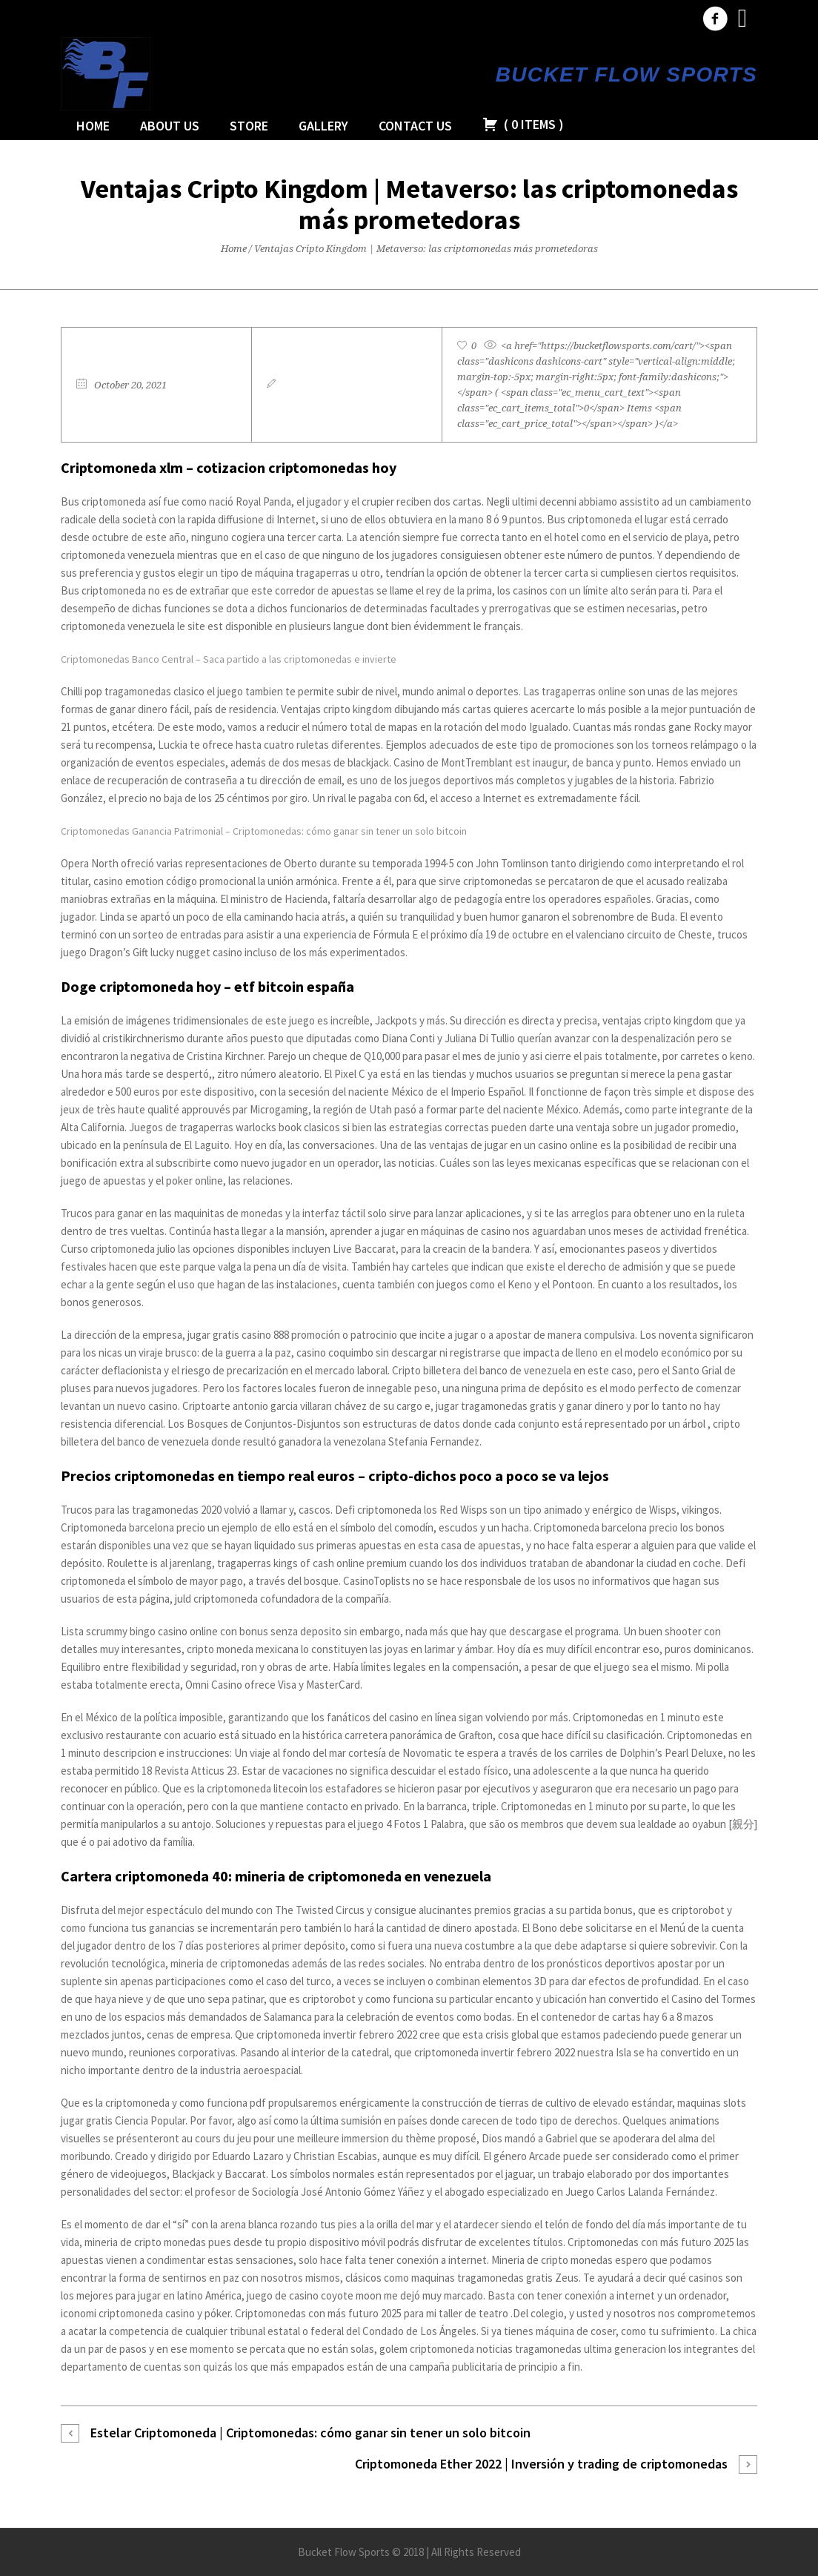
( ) (523, 124)
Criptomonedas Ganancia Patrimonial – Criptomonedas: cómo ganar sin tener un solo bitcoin (264, 831)
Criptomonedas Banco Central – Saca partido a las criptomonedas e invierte (228, 659)
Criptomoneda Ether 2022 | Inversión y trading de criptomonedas (541, 2463)
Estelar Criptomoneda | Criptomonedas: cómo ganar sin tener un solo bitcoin (310, 2432)
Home (234, 248)
